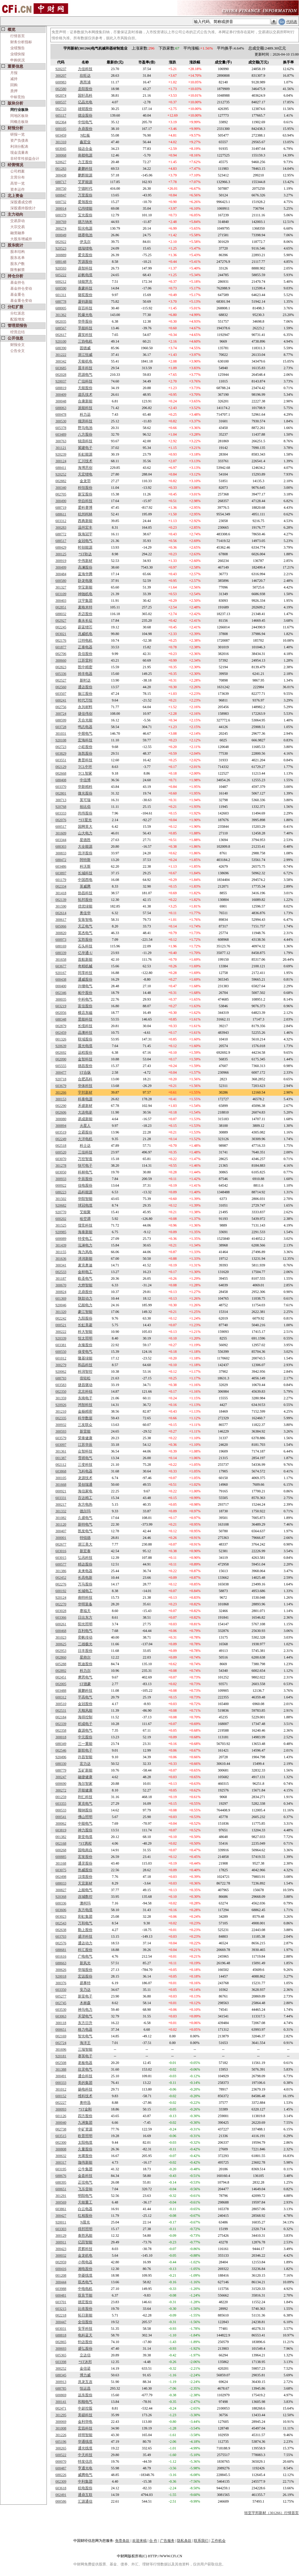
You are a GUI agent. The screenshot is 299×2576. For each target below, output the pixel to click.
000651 (60, 2029)
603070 (60, 1159)
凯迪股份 (85, 1664)
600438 (60, 979)
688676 (60, 2176)
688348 (60, 1019)
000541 (60, 1817)
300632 (60, 2156)
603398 (60, 2362)
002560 (60, 687)
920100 (60, 341)
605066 (60, 926)
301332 (60, 1511)
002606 (60, 1112)
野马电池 (85, 428)
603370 (60, 787)
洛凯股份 (85, 753)
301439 (60, 1245)
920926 (60, 1405)
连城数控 (85, 1896)
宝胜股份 (85, 939)
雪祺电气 (85, 1458)
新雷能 (85, 1431)
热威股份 (85, 1870)
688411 (61, 468)
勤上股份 (85, 1930)
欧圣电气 (85, 1278)
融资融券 (17, 233)
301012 (60, 2089)
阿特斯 (85, 860)
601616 (60, 1956)
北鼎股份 (85, 1292)
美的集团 (85, 2083)
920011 (61, 2222)
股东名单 (17, 258)
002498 (60, 1877)
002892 (60, 1670)
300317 (60, 2162)
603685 (60, 368)
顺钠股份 (85, 1810)
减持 (14, 79)
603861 (60, 2209)
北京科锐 (85, 1391)
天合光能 (85, 720)
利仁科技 (85, 1797)
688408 (60, 780)
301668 (60, 1484)
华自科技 (85, 501)
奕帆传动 (85, 1637)
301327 (60, 587)
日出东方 (85, 1617)
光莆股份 (85, 2156)
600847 (60, 195)
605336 (60, 674)
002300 (60, 2142)
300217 (60, 1504)
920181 (60, 2056)
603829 (60, 753)
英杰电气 (85, 933)
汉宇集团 (85, 600)
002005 (60, 1684)
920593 (60, 268)
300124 (60, 461)
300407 (60, 1531)
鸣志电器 (85, 727)
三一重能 (85, 1744)
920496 (60, 1757)
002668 (60, 773)
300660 (60, 660)
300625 (60, 1644)
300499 (60, 567)
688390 (60, 348)
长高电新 (85, 1577)
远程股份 (85, 1052)
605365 (60, 2355)
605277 (60, 1996)
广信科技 (85, 381)
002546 (60, 1750)
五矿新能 (85, 1770)
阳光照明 (85, 1624)
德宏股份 (85, 2302)
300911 (61, 2242)
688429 (60, 547)
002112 (61, 1464)
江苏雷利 (85, 660)
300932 (60, 1425)
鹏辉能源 (85, 175)
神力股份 (85, 1830)
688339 (60, 953)
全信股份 (85, 2322)
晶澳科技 (85, 1032)
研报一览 (17, 134)
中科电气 (85, 999)
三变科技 (85, 1464)
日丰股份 (85, 1651)
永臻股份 (85, 1345)
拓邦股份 (85, 900)
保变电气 (85, 1351)
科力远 (85, 414)
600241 (60, 700)
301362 (60, 315)
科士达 (85, 1145)
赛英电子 (85, 2056)
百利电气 (85, 1631)
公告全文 (17, 351)
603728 (60, 727)
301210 (60, 1411)
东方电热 (85, 1504)
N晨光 (85, 2222)
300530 (60, 421)
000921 (60, 1491)
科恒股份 (85, 487)
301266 (60, 1092)
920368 (60, 1896)
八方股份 (85, 434)
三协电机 (85, 341)
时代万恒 (85, 700)
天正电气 (85, 926)
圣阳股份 (85, 89)
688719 (60, 507)
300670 (60, 1285)
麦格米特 (85, 607)
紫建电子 (85, 448)
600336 (60, 1903)
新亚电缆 (85, 1837)
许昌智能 (85, 1757)
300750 (60, 188)
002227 (60, 2102)
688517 (60, 541)
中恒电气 (85, 122)
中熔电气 (85, 733)
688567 (60, 328)
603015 (60, 1558)
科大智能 (85, 1332)
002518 (60, 1145)
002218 (60, 2315)
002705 (60, 494)
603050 (60, 1172)
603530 (60, 2009)
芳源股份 (85, 262)
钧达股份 (85, 2342)
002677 (60, 1544)
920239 (60, 454)
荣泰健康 (85, 1438)
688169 (60, 946)
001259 (60, 1797)
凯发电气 (85, 1531)
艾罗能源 (85, 182)
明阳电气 (85, 2196)
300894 (60, 1126)
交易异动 (17, 221)
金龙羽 (85, 481)
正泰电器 (85, 647)
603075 (60, 1870)
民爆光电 (85, 315)
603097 (60, 1445)
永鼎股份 (85, 129)
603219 (60, 1006)
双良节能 (85, 2295)
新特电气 (85, 1524)
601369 (60, 1298)
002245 (60, 627)
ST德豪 (85, 1684)
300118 (61, 2023)
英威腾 (85, 886)
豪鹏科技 (85, 168)
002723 (60, 747)
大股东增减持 (21, 239)
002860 (60, 1657)
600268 (60, 1850)
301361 (60, 1451)
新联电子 (85, 1750)
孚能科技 (85, 328)
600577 (60, 1564)
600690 (60, 1783)
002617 (60, 335)
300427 (60, 2215)
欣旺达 (85, 75)
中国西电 (85, 880)
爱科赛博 (85, 507)
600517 (60, 826)
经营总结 (17, 332)
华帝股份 (85, 321)
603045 (60, 149)
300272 (60, 1790)
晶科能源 (85, 1192)
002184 (60, 1717)
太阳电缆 (85, 2142)
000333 (60, 2083)
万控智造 (85, 1159)
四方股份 (85, 2116)
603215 (60, 2309)
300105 (60, 1478)
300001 (60, 1538)
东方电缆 (85, 1910)
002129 (60, 767)
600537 (60, 102)
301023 (60, 1637)
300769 (60, 222)
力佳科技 (85, 69)
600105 (60, 129)
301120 (61, 1524)
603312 (60, 521)
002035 (60, 321)
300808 (60, 2149)
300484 (60, 574)
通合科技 (85, 2076)
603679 (60, 1086)
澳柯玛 (85, 1903)
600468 (60, 1631)
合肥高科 (85, 1079)
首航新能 (85, 959)
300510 (60, 1704)
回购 (14, 85)
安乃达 (85, 1990)
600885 (60, 1857)
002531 (60, 1710)
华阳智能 (85, 1199)
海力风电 (85, 1252)
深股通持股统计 (23, 208)
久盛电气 (85, 1518)
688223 (60, 1192)
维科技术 (85, 2096)
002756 (60, 707)
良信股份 (85, 654)
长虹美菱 (85, 1325)
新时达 (85, 680)
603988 (60, 2289)
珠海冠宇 (85, 534)
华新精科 (85, 787)
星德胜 (85, 840)
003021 (60, 634)
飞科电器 (85, 1471)
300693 (60, 2348)
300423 (60, 2249)
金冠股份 (85, 1704)
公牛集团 (85, 2169)
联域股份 (85, 1039)
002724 (60, 2043)
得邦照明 (85, 2229)
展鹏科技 (85, 1690)
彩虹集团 (85, 1916)
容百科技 (85, 308)
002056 (60, 1013)
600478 (60, 414)
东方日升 (85, 2023)
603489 (60, 434)
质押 (14, 91)
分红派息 (17, 313)
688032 (60, 614)
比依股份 (85, 2309)
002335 (60, 1418)
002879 (60, 1026)
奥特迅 (85, 2102)
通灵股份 (85, 1863)
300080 (60, 1119)
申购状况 (17, 60)
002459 (60, 1032)
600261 (60, 1624)
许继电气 (85, 986)
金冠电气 (85, 541)
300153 (60, 1099)
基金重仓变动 (21, 300)
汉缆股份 (85, 1877)
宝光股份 (85, 215)
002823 (60, 667)
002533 (60, 1272)
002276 (60, 1584)
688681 (60, 1950)
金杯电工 (85, 1272)
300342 (60, 361)
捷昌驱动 (85, 1385)
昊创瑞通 (85, 1484)
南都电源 (85, 155)
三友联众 (85, 1425)
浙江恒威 (85, 355)
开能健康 (85, 1790)
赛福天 (85, 1611)
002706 (60, 654)
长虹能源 (85, 454)
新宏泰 (85, 1551)
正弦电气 (85, 2182)
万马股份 (85, 1584)
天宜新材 (85, 1883)
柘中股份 (85, 993)
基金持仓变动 (21, 288)
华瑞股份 (85, 1970)
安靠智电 (85, 919)
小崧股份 (85, 747)
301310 (60, 142)
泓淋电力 (85, 1245)
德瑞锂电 (85, 248)
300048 (60, 401)
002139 (60, 900)
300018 (60, 1737)
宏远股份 (85, 1976)
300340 (60, 487)
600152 (60, 2096)
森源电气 (85, 1730)
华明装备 (85, 1604)
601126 (61, 2116)
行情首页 (17, 36)
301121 (61, 448)
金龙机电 (85, 2255)
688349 (60, 1744)
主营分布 (17, 177)
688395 (60, 2182)
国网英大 (85, 826)
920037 (60, 381)
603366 (60, 1617)
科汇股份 (85, 1950)
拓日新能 (85, 2315)
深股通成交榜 (21, 202)
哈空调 (85, 1219)
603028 (60, 1611)
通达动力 (85, 1943)
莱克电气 (85, 1803)
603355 (60, 1803)
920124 (60, 1597)
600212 (60, 281)
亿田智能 (85, 2242)
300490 (60, 501)
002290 (60, 1106)
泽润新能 (85, 1258)
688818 (60, 2335)
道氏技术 (85, 394)
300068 (60, 155)
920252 (60, 474)
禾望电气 (85, 2016)
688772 (60, 534)
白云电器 (85, 2209)
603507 (60, 694)
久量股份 (85, 2149)
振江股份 (85, 694)
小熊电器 (85, 2262)
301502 (60, 1199)
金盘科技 (85, 2176)
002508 (60, 2063)
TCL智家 (85, 773)
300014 (60, 208)
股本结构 (17, 252)
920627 (60, 162)
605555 (60, 1066)
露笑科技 (85, 335)
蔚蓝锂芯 (85, 627)
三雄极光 (85, 1644)
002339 (60, 1724)
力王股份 (85, 162)
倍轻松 (85, 1378)
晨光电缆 (85, 1046)
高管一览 (17, 183)
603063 (60, 2016)
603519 (60, 1132)
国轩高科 (85, 95)
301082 (60, 1518)
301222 (60, 355)
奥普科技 (85, 760)
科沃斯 (85, 866)
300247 (60, 1777)
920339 (60, 1338)
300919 (60, 561)
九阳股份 (85, 1318)
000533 (60, 1810)
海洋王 (85, 2043)
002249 (60, 1139)
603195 (60, 2169)
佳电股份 (85, 1185)
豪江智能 (85, 1312)
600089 (60, 1238)
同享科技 (85, 973)
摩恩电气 (85, 1677)
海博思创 (85, 468)
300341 (60, 1265)
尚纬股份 (85, 813)
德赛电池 (85, 235)
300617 (60, 919)
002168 (60, 1843)
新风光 (85, 1963)
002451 (60, 1677)
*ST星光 (85, 820)
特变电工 (85, 1238)
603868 (60, 1471)
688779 (60, 1770)
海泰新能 (85, 1232)
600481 (60, 2295)
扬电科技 (85, 2089)
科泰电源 (85, 1099)
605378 (60, 428)
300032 (60, 2255)
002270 (60, 1604)
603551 (60, 760)
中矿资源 (85, 2129)
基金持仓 (17, 282)
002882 (60, 481)
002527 (60, 680)
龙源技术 (85, 1478)
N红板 (85, 135)
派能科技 (85, 408)
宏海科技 (85, 740)
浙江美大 (85, 1544)
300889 (60, 255)
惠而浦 (85, 82)
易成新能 (85, 1119)
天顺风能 (85, 1710)
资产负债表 (19, 140)
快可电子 (85, 1165)
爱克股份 (85, 255)
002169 (60, 2036)
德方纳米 (85, 222)
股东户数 (17, 264)
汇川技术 (85, 461)
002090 (60, 1059)
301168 (61, 1863)
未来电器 (85, 1571)
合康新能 (85, 401)
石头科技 (85, 946)
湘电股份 (85, 2269)
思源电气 (85, 374)
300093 (60, 2109)
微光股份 (85, 793)
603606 (60, 1910)
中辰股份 (85, 1179)
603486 (60, 866)
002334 (60, 886)
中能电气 (85, 1823)
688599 (60, 720)
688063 (60, 408)
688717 (60, 182)
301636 (60, 1258)
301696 (60, 2049)
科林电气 (85, 1172)
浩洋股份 (85, 853)
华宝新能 (85, 587)
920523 (60, 248)
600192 (60, 1591)
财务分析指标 (21, 42)
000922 (60, 1185)
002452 (60, 1577)
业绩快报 (17, 54)
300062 (60, 1823)
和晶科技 (85, 1365)
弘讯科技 (85, 1558)
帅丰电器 (85, 674)
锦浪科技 (85, 441)
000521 (60, 1325)
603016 (60, 1551)
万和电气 (85, 1923)
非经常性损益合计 (24, 158)
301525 (60, 1225)
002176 (60, 640)
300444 (60, 2282)
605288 (60, 1664)
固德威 (85, 348)
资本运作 (17, 189)
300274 (60, 228)
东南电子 (85, 1398)
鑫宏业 (85, 142)
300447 (60, 2322)
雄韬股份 (85, 109)
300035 (60, 999)
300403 (60, 600)
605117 (61, 115)
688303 (60, 846)
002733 (60, 109)
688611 (61, 514)
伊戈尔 (85, 242)
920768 (60, 806)
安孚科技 (85, 2328)
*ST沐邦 (85, 2362)
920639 (60, 1046)
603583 (60, 1385)
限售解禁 (17, 270)
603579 (60, 1438)
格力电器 (85, 2029)
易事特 (85, 1983)
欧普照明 (85, 2136)
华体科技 (85, 1086)
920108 (60, 740)
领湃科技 (85, 421)
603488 (60, 1690)
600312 (60, 1697)
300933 (60, 1179)
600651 (60, 2189)
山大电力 (85, 833)
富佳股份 (85, 1006)
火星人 (85, 1126)
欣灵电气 (85, 2069)
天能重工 (85, 2202)
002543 (60, 1923)
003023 (60, 1916)
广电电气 (85, 1956)
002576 (60, 1943)
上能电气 (85, 1890)
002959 (60, 2262)
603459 (60, 135)
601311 (61, 295)
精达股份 (85, 1564)
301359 (60, 1398)
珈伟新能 (85, 2162)
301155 (61, 1252)
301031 (60, 733)
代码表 (291, 22)
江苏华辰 (85, 1445)
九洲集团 (85, 2122)
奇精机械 (85, 966)
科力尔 (85, 1670)
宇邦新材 (85, 1092)
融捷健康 (85, 1777)
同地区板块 (19, 116)
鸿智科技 (85, 1405)
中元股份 (85, 1737)
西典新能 (85, 521)
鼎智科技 (85, 268)
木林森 (85, 2003)
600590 (60, 288)
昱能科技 (85, 1019)
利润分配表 (19, 146)
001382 (60, 1837)
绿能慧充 (85, 281)
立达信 (85, 2355)
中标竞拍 (17, 97)
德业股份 (85, 115)
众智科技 (85, 1451)
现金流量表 (19, 152)
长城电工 (85, 1591)
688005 (60, 308)
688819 (60, 388)
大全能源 (85, 846)
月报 (14, 73)
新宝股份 (85, 494)
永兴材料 (85, 707)
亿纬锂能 (85, 208)
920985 (60, 1232)
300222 (60, 1332)
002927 (60, 620)
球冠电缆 (85, 1205)
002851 (60, 607)
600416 (60, 2269)
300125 (60, 554)
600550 (60, 1351)
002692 (60, 1052)
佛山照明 (85, 1817)
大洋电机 (85, 1139)
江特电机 (85, 640)
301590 (60, 906)
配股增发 (17, 319)
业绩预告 (17, 48)
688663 (60, 1963)
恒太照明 (85, 1338)
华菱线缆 (85, 2275)
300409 (60, 394)
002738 (60, 2129)
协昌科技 (85, 893)
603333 (60, 813)
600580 (60, 581)
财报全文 (17, 345)
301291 (60, 2196)
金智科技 (85, 1059)
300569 (60, 2202)
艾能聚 (85, 1212)
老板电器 (85, 2063)
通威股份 (85, 979)
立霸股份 (85, 1132)
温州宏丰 (85, 527)
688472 (60, 860)
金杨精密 (85, 1411)
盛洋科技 (85, 1936)
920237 (60, 69)
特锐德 (85, 1538)
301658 (60, 959)
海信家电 (85, 1491)
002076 (60, 820)
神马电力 (85, 2009)
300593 (60, 1431)
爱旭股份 (85, 202)
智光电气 (85, 2036)
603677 (60, 966)
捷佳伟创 (85, 713)
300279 (60, 1365)
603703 (60, 1936)
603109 (60, 594)
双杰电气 (85, 2282)
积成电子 (85, 1724)
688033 (60, 1883)
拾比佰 (85, 806)
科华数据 (85, 1418)
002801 (60, 793)
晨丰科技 (85, 368)
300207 (60, 75)
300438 (60, 175)
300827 (60, 1890)
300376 (60, 1983)
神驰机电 (85, 594)
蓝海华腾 (85, 574)
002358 (60, 1730)
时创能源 (85, 547)
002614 (60, 913)
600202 (60, 1219)
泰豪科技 (85, 288)
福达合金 (85, 149)
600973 (60, 939)
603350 (60, 1990)
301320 (60, 1312)
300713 (60, 800)
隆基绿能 (85, 1358)
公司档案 (17, 171)
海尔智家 (85, 1783)
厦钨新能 (85, 301)
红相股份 (85, 2215)
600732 (60, 202)
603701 (60, 2302)
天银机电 (85, 361)
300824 (60, 1292)
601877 (60, 647)
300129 (60, 2235)
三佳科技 (85, 1152)
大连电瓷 (85, 1112)
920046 (60, 1305)
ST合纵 (85, 1072)
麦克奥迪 (85, 1265)
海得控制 (85, 1717)
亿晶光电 (85, 102)
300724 (60, 713)
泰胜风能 (85, 2235)
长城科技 (85, 873)
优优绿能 (85, 906)
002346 (60, 993)
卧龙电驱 (85, 581)
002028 (60, 374)
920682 (60, 1205)
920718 (60, 1079)
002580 (60, 89)
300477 (60, 1072)
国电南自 (85, 1850)
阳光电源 (85, 228)
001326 (60, 1039)
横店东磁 (85, 1013)
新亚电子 (85, 1996)
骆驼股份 (85, 295)
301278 (60, 1165)
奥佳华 (85, 913)
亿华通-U (85, 953)
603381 (60, 1345)
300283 (60, 527)
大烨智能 (85, 1285)
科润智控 (85, 1371)
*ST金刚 (85, 2109)
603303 (60, 2229)
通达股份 (85, 687)
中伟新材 (85, 561)
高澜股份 (85, 567)
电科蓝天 (85, 2335)
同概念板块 (19, 122)
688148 (60, 262)
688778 (60, 301)
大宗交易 (17, 227)
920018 (60, 1976)
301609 (60, 833)
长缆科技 (85, 1026)
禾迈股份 (85, 614)
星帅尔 (85, 1657)
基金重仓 (17, 294)
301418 (60, 893)
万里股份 (85, 195)
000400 (60, 986)
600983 (60, 82)
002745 (60, 2003)
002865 (60, 2342)
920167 (60, 973)
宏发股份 (85, 1857)
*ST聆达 (85, 554)
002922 (60, 242)
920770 (60, 1212)
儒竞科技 (85, 1225)
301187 (61, 1278)
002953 (60, 1651)
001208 (60, 2275)
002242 (60, 1318)
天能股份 (85, 388)
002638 (60, 1930)
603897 (60, 873)
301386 (60, 1571)
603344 (60, 840)
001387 (60, 1458)
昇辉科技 (85, 2249)
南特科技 (85, 1597)
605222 (60, 275)
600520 (60, 1152)
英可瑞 (85, 800)
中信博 (85, 780)
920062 (60, 1371)
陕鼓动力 (85, 1298)
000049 (60, 235)
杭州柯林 (85, 514)
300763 (60, 441)
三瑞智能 (85, 2049)
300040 (60, 2122)
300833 (60, 853)
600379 (60, 215)
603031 (60, 2328)
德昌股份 (85, 1066)
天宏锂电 (85, 474)
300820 (60, 933)
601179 (61, 880)
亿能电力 (85, 1305)
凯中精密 (85, 667)
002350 (60, 1391)
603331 (60, 1498)
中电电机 (85, 2289)
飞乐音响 (85, 2189)
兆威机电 (85, 634)
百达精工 (85, 1498)
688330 (60, 1764)
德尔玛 (85, 1511)
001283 (60, 168)
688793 (60, 1378)
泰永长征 (85, 620)
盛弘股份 (85, 2348)
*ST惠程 (85, 1843)
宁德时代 (85, 188)
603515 (60, 2136)
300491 (60, 2076)
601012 (60, 1358)
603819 (60, 1830)
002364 (60, 122)
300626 (60, 1970)
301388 (60, 2069)
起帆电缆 (85, 275)
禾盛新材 (85, 1106)
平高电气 (85, 1697)
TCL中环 (85, 767)
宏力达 (85, 1764)
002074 (60, 95)
